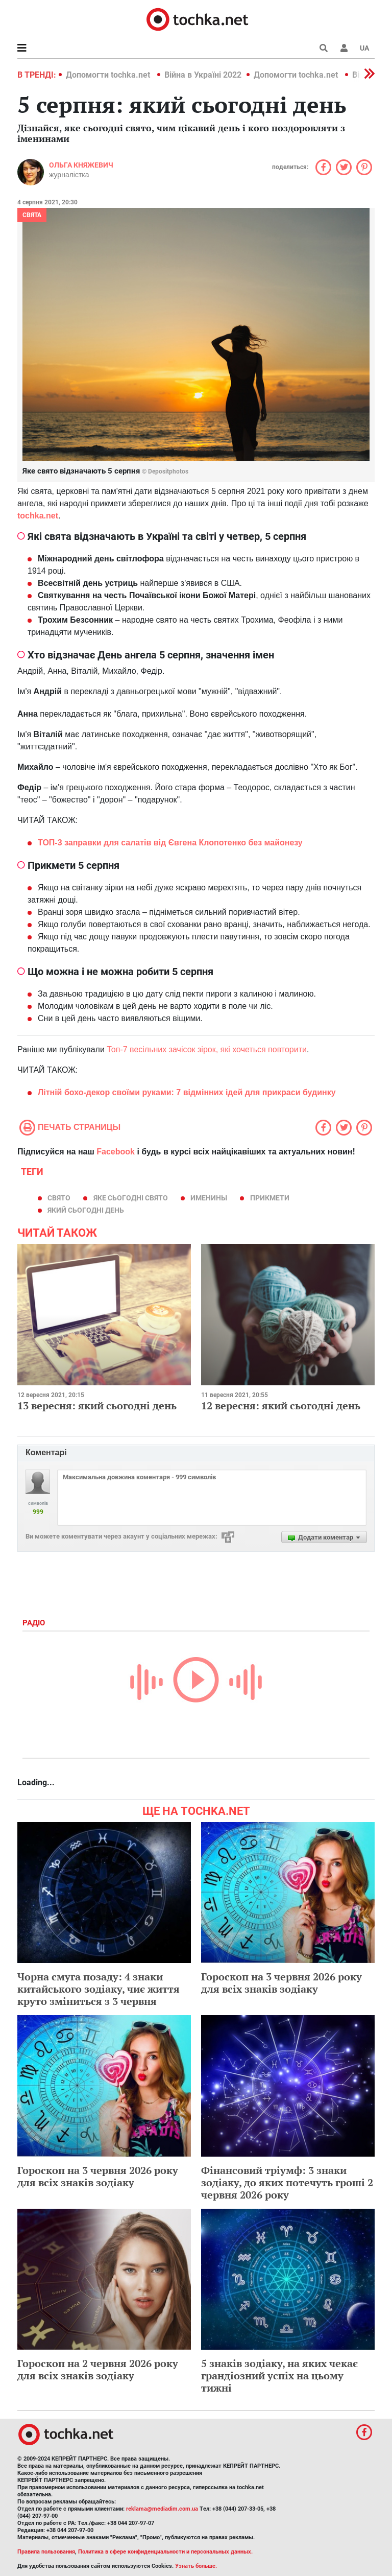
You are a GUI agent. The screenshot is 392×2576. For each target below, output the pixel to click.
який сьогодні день (85, 1210)
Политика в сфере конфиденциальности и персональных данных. (165, 2551)
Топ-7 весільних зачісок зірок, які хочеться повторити (207, 1049)
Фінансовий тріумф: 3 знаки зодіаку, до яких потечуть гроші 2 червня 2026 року (287, 2182)
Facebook (115, 1151)
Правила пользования (46, 2551)
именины (208, 1198)
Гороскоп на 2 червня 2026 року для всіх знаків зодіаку (97, 2369)
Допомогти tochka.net (109, 75)
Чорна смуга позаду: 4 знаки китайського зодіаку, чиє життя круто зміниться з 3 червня (98, 1989)
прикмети (269, 1198)
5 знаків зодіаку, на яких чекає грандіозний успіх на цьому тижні (279, 2375)
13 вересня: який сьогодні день (97, 1405)
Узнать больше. (196, 2566)
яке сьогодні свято (130, 1198)
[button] (344, 48)
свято (58, 1198)
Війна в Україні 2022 (202, 75)
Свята (31, 215)
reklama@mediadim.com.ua (162, 2509)
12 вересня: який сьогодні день (280, 1405)
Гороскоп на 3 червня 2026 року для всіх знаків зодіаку (281, 1983)
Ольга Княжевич (81, 165)
